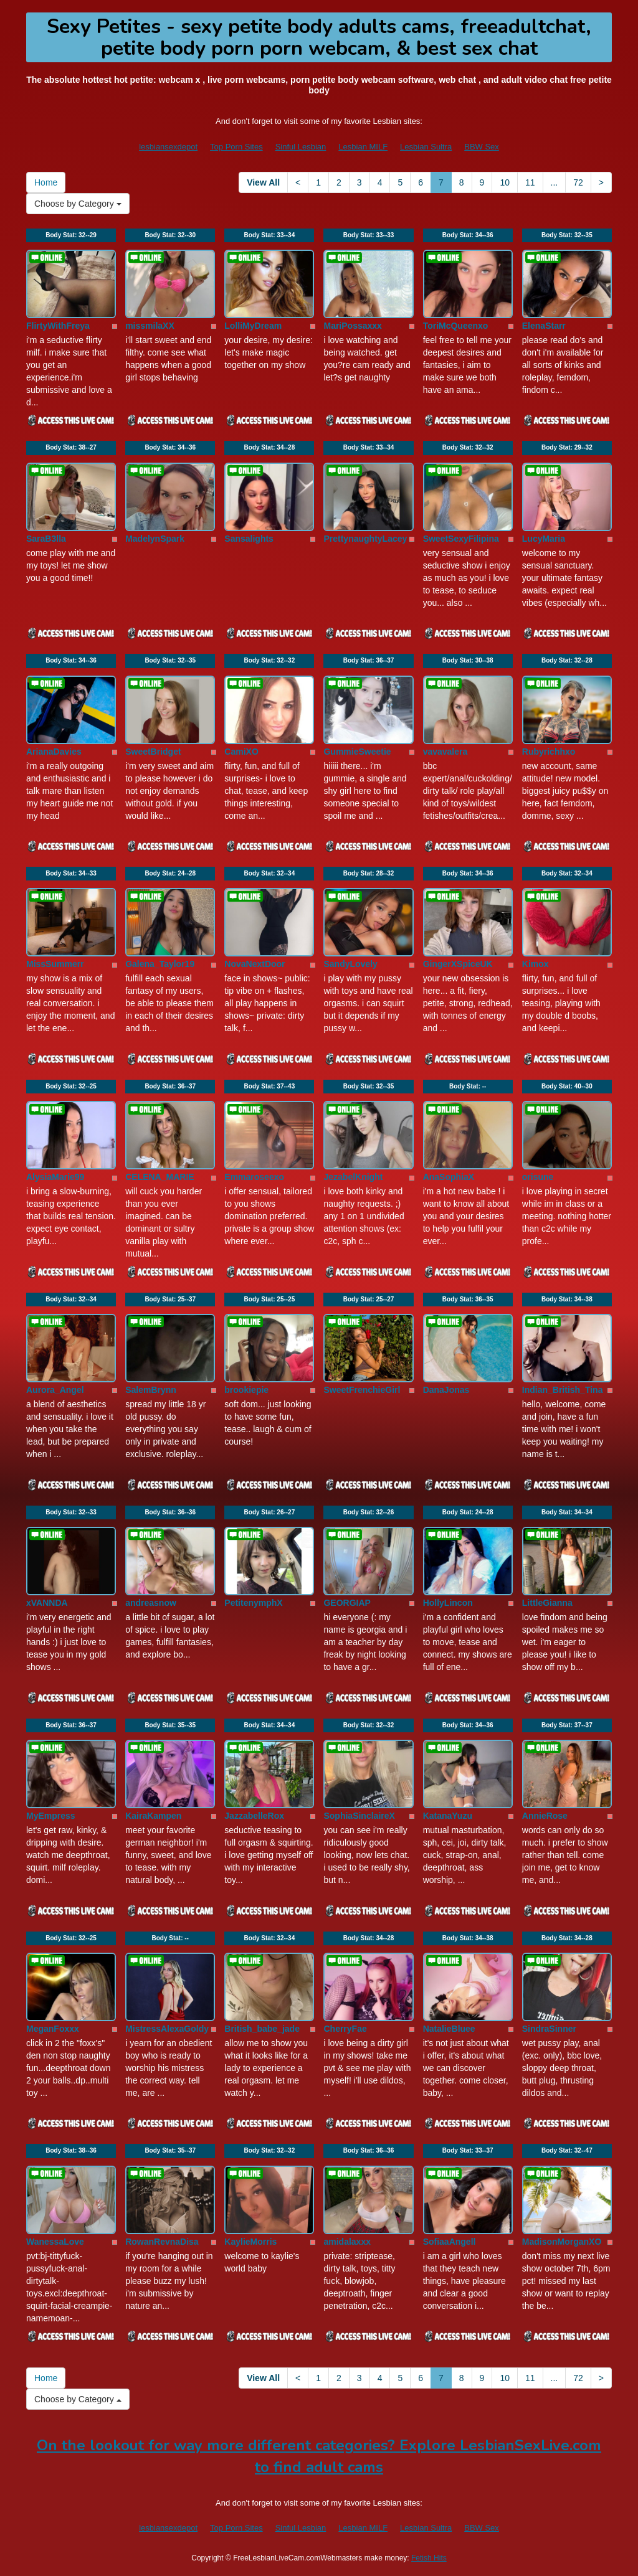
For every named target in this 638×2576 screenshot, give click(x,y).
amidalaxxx (347, 2242)
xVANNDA (47, 1603)
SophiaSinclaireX (358, 1816)
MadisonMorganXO (562, 2242)
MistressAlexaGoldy (167, 2029)
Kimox (535, 964)
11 (530, 182)
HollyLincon (448, 1603)
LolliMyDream (253, 326)
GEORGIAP (346, 1603)
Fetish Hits (429, 2558)
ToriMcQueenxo (455, 326)
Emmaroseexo (254, 1177)
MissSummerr (55, 964)
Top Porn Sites (236, 146)
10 (505, 182)
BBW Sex (481, 146)
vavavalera (445, 752)
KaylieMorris (250, 2242)
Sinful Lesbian (300, 146)
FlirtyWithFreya (58, 326)
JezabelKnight (353, 1177)
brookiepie (246, 1390)
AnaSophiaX (448, 1177)
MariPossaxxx (352, 326)
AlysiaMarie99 (55, 1177)
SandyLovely (350, 964)
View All (263, 182)
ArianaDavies (54, 752)
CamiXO (241, 752)
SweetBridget (153, 752)
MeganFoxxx (52, 2029)
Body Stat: (71, 235)
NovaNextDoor (254, 964)
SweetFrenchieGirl (361, 1390)
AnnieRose (545, 1816)
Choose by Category (77, 204)
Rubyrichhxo (549, 752)
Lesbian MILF (363, 146)
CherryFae (344, 2029)
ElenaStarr (544, 326)
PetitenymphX (253, 1603)
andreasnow (150, 1603)
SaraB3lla (46, 539)
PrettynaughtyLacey (365, 539)
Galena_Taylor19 (159, 964)
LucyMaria (543, 539)
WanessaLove (55, 2242)
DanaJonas (446, 1390)
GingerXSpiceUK (458, 964)
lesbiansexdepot (168, 146)
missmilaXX (149, 326)
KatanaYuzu (447, 1816)
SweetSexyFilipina (461, 539)
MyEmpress (50, 1816)
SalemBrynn (150, 1390)
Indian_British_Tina (562, 1390)
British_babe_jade (262, 2029)
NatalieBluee (449, 2029)
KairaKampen (153, 1816)
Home (45, 182)
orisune (538, 1177)
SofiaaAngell (449, 2242)
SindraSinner (549, 2029)
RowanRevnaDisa (161, 2242)
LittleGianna (547, 1603)
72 (578, 182)
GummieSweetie (357, 752)
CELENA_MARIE (159, 1177)
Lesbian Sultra (426, 146)
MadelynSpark (154, 539)
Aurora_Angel (55, 1390)
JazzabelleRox (254, 1816)
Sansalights (249, 539)
